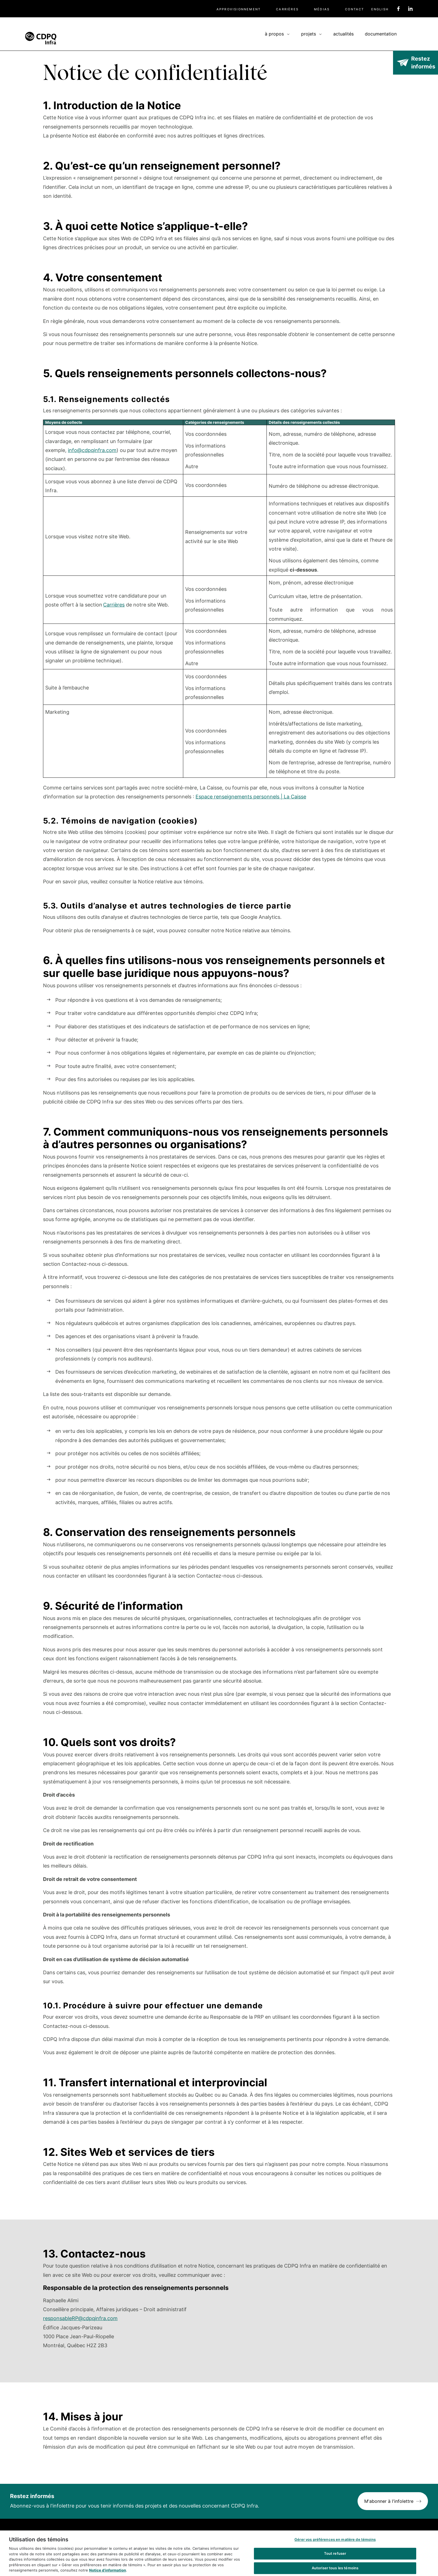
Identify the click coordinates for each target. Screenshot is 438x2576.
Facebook (398, 8)
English (380, 9)
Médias (322, 9)
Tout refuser (335, 2555)
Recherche (410, 33)
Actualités (343, 34)
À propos (274, 34)
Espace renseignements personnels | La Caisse (251, 797)
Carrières (287, 9)
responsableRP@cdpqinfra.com (80, 2318)
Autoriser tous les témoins (335, 2569)
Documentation (381, 34)
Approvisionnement (238, 9)
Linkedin (410, 8)
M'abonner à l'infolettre (388, 2501)
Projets (308, 34)
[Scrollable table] (219, 601)
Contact (354, 9)
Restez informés (423, 62)
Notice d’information (107, 2571)
